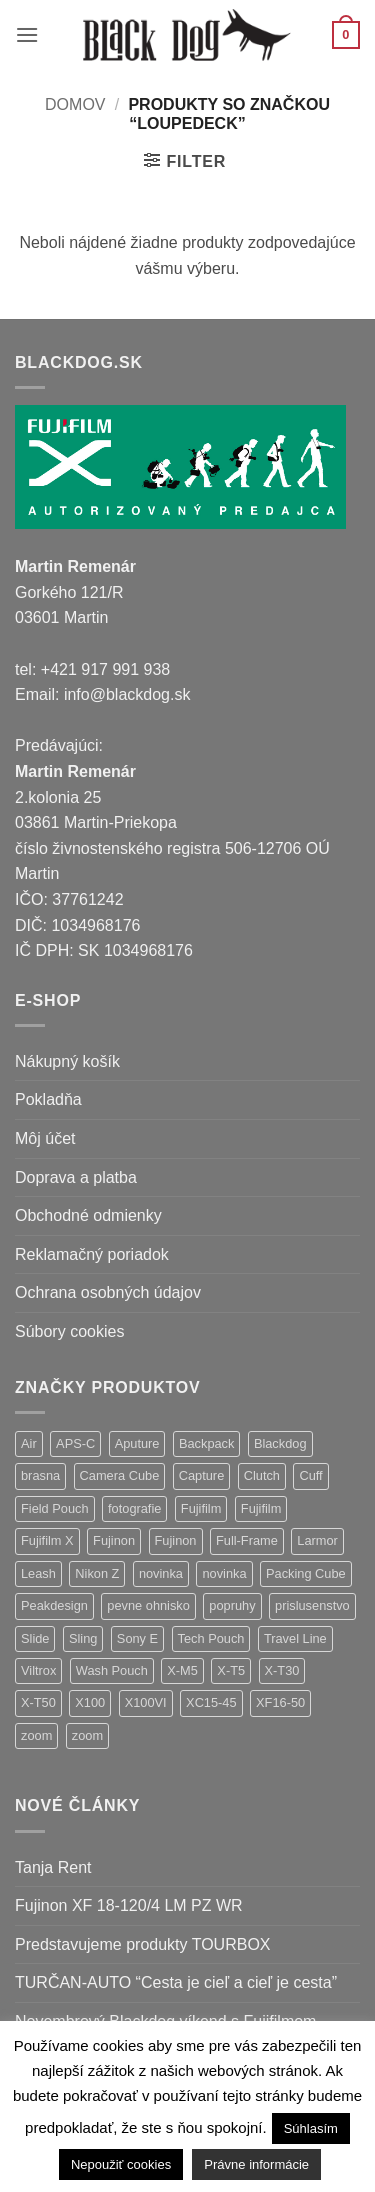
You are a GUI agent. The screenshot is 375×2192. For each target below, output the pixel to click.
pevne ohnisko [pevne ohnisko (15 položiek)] (148, 1605)
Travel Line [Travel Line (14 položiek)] (295, 1638)
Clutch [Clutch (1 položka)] (262, 1475)
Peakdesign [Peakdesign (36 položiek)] (54, 1605)
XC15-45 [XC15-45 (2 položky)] (211, 1702)
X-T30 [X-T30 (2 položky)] (282, 1670)
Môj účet (45, 1138)
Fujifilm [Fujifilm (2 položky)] (261, 1508)
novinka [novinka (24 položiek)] (161, 1573)
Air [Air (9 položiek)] (29, 1443)
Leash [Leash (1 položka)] (38, 1573)
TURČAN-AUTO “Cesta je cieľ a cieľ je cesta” (176, 1982)
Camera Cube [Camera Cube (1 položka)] (120, 1475)
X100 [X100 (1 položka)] (90, 1702)
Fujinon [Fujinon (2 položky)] (176, 1540)
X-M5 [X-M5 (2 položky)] (182, 1670)
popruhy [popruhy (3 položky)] (232, 1605)
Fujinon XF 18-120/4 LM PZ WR (129, 1905)
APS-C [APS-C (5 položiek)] (75, 1443)
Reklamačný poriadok (92, 1254)
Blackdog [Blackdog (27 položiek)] (280, 1443)
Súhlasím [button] (311, 2128)
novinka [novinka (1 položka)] (224, 1573)
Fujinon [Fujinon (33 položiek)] (114, 1540)
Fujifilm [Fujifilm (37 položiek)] (201, 1508)
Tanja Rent (53, 1867)
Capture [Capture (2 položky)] (202, 1475)
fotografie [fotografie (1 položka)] (134, 1508)
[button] (27, 34)
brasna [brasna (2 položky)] (40, 1475)
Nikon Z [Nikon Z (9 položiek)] (97, 1573)
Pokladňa (48, 1099)
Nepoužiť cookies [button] (121, 2164)
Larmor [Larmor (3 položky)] (317, 1540)
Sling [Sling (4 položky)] (83, 1638)
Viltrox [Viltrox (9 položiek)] (38, 1670)
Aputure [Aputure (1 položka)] (137, 1443)
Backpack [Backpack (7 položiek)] (206, 1443)
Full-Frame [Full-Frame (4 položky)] (247, 1540)
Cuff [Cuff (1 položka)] (310, 1475)
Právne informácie (256, 2164)
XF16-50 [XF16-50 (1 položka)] (280, 1702)
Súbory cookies (69, 1331)
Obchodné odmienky (88, 1215)
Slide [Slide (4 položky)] (35, 1638)
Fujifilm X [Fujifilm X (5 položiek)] (47, 1540)
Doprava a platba (76, 1177)
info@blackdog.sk (127, 694)
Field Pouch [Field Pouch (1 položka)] (55, 1508)
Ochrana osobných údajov (108, 1292)
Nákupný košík (67, 1061)
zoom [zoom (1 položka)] (87, 1735)
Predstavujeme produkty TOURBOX (143, 1944)
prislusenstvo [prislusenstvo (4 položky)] (312, 1605)
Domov (75, 104)
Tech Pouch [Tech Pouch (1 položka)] (211, 1638)
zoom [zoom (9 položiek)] (36, 1735)
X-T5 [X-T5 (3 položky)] (231, 1670)
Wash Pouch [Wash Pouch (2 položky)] (112, 1670)
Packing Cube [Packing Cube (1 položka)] (306, 1573)
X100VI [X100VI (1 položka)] (146, 1702)
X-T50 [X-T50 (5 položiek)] (38, 1702)
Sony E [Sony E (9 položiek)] (137, 1638)
